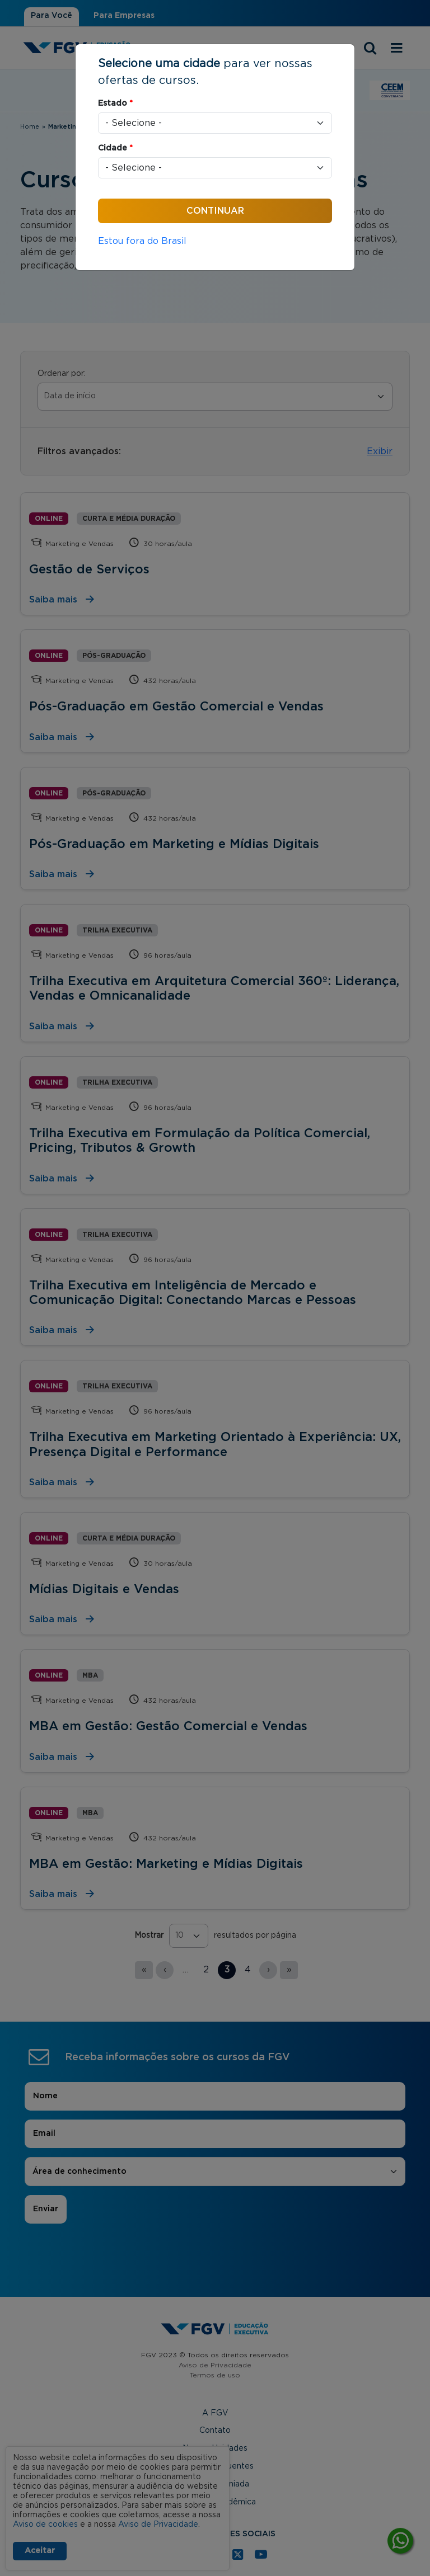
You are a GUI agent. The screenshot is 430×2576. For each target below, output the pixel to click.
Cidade (115, 148)
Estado (115, 103)
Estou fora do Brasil (142, 241)
